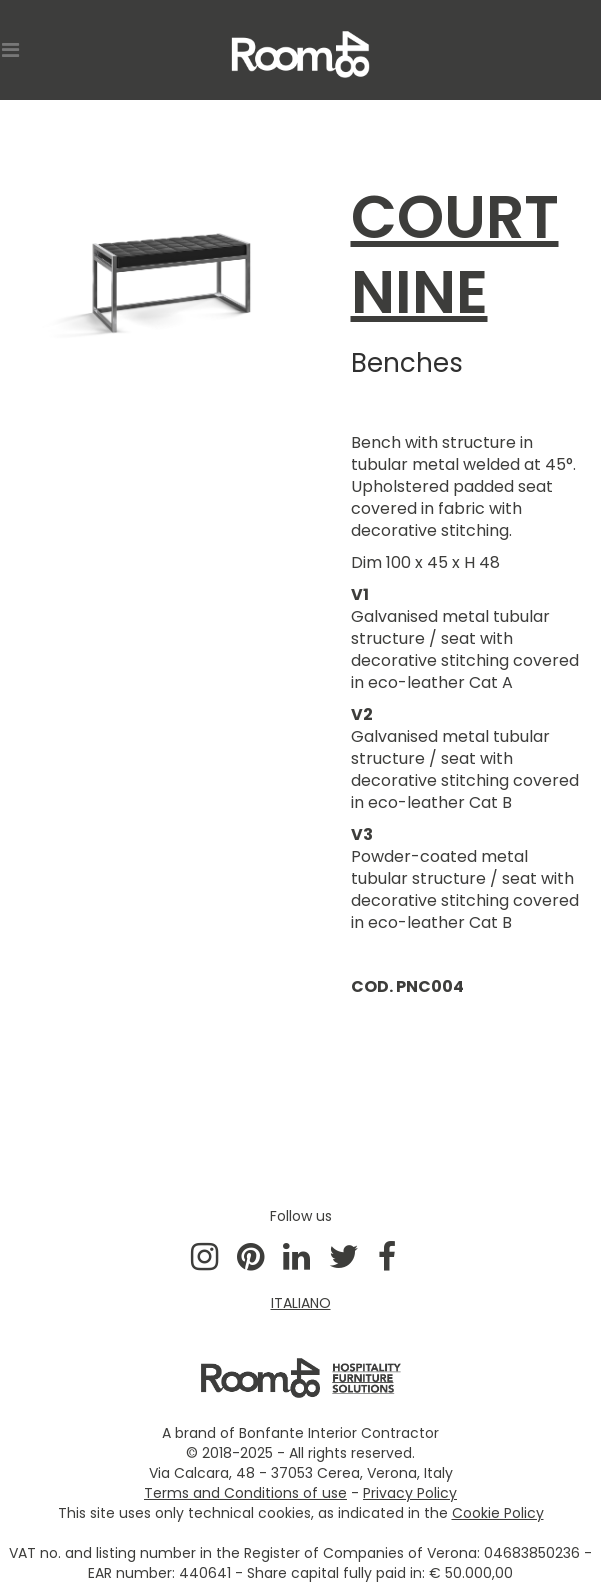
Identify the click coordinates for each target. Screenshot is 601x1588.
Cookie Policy (498, 1513)
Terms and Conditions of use (245, 1493)
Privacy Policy (410, 1493)
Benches (407, 363)
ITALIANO (301, 1303)
